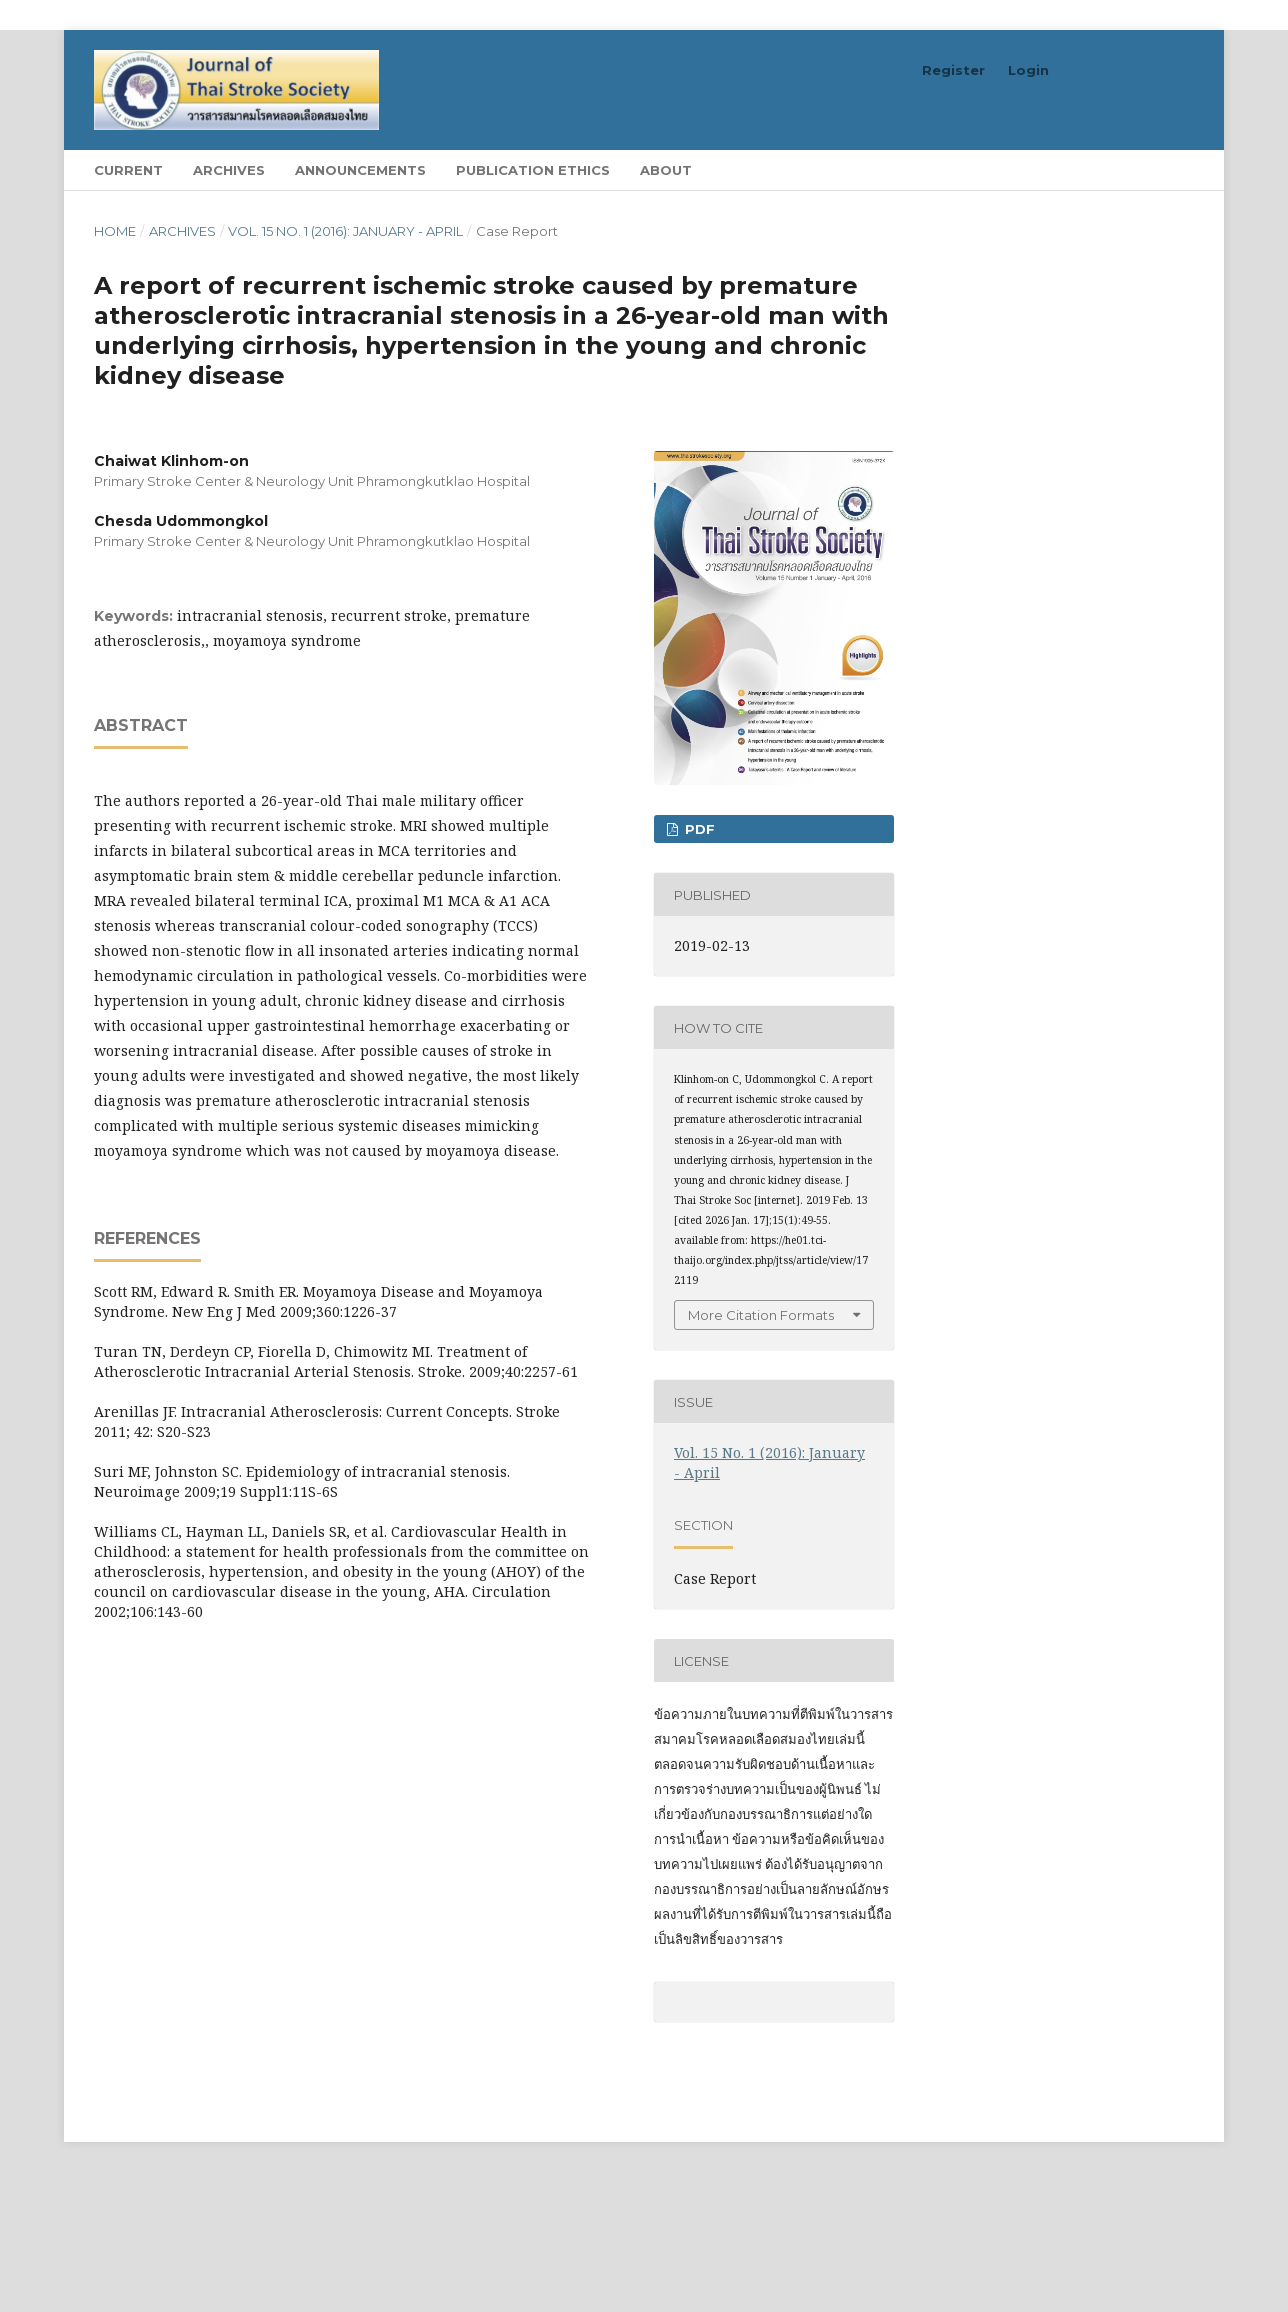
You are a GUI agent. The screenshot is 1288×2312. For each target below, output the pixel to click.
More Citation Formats (761, 1315)
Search (1147, 169)
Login (1028, 70)
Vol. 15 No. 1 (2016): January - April (345, 231)
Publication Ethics (533, 170)
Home (115, 231)
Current (128, 170)
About (666, 170)
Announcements (360, 170)
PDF (698, 829)
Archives (229, 170)
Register (953, 70)
